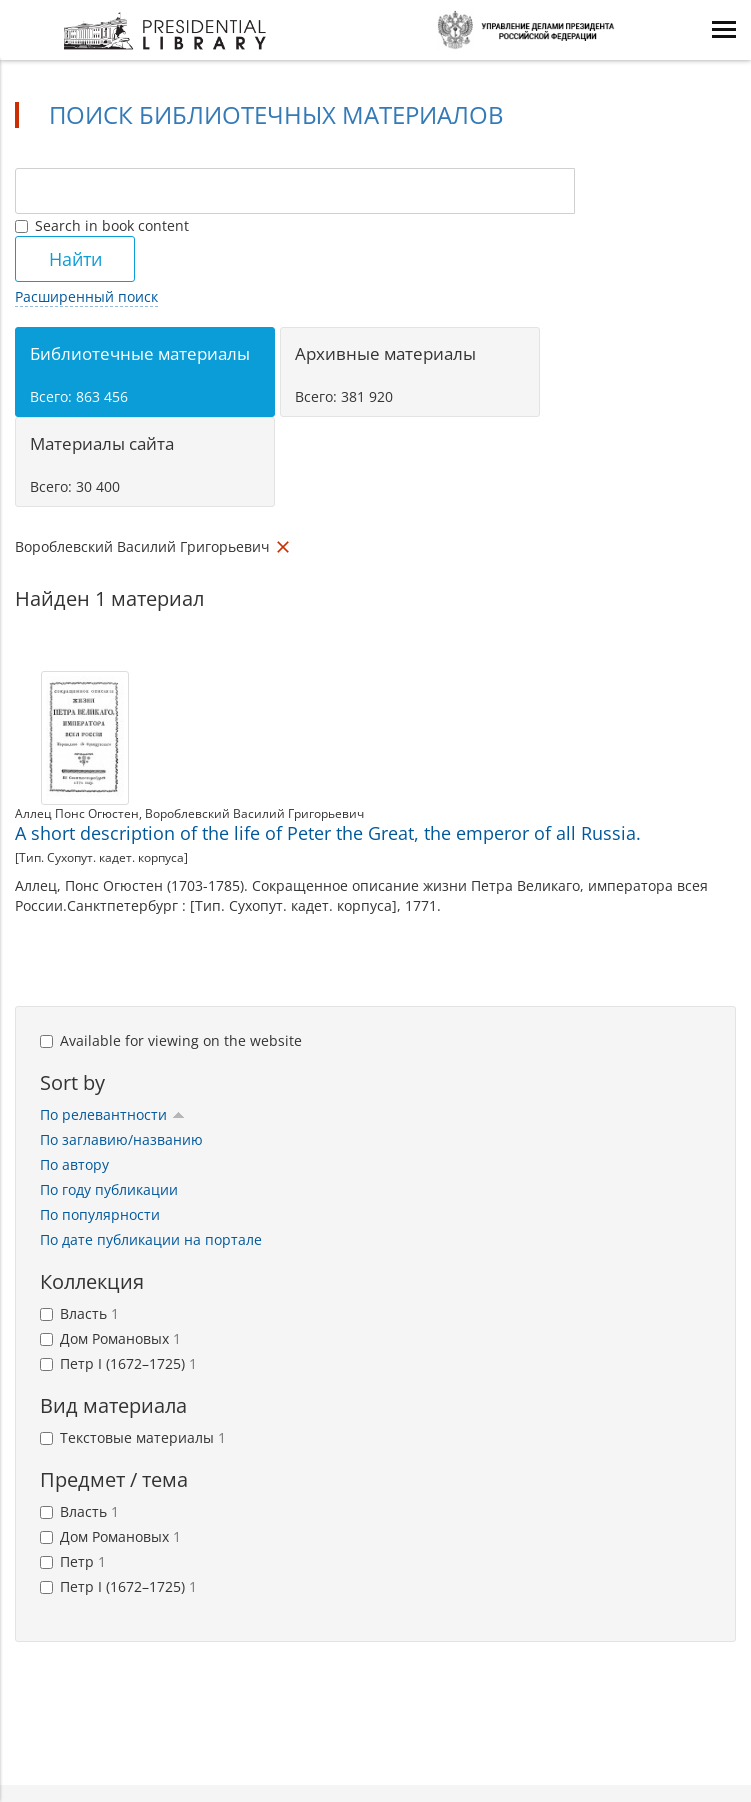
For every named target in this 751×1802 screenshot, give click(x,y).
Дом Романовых (110, 1338)
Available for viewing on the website (171, 1040)
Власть (79, 1313)
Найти (75, 259)
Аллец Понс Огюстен (77, 813)
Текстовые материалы (133, 1437)
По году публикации (109, 1189)
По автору (74, 1164)
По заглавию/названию (121, 1139)
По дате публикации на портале (151, 1239)
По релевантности (112, 1114)
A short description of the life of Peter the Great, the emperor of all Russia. (328, 833)
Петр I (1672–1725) (118, 1363)
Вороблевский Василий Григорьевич (254, 813)
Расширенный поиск (86, 296)
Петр (73, 1561)
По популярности (100, 1214)
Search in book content (102, 225)
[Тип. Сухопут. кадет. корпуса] (101, 857)
